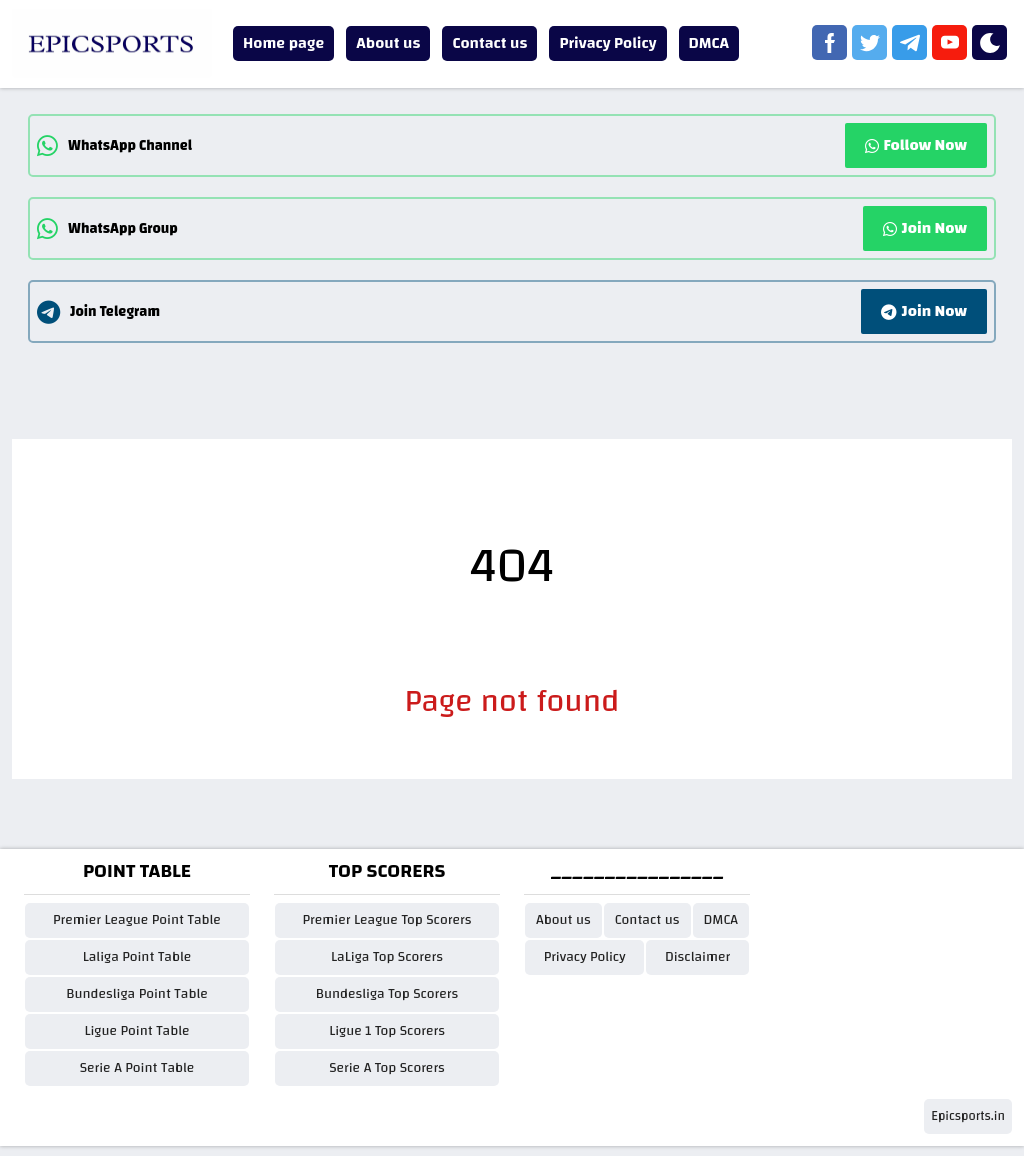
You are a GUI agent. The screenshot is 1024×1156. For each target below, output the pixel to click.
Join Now (925, 228)
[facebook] (829, 42)
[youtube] (949, 42)
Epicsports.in (968, 1116)
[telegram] (909, 42)
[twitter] (869, 42)
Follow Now (916, 145)
